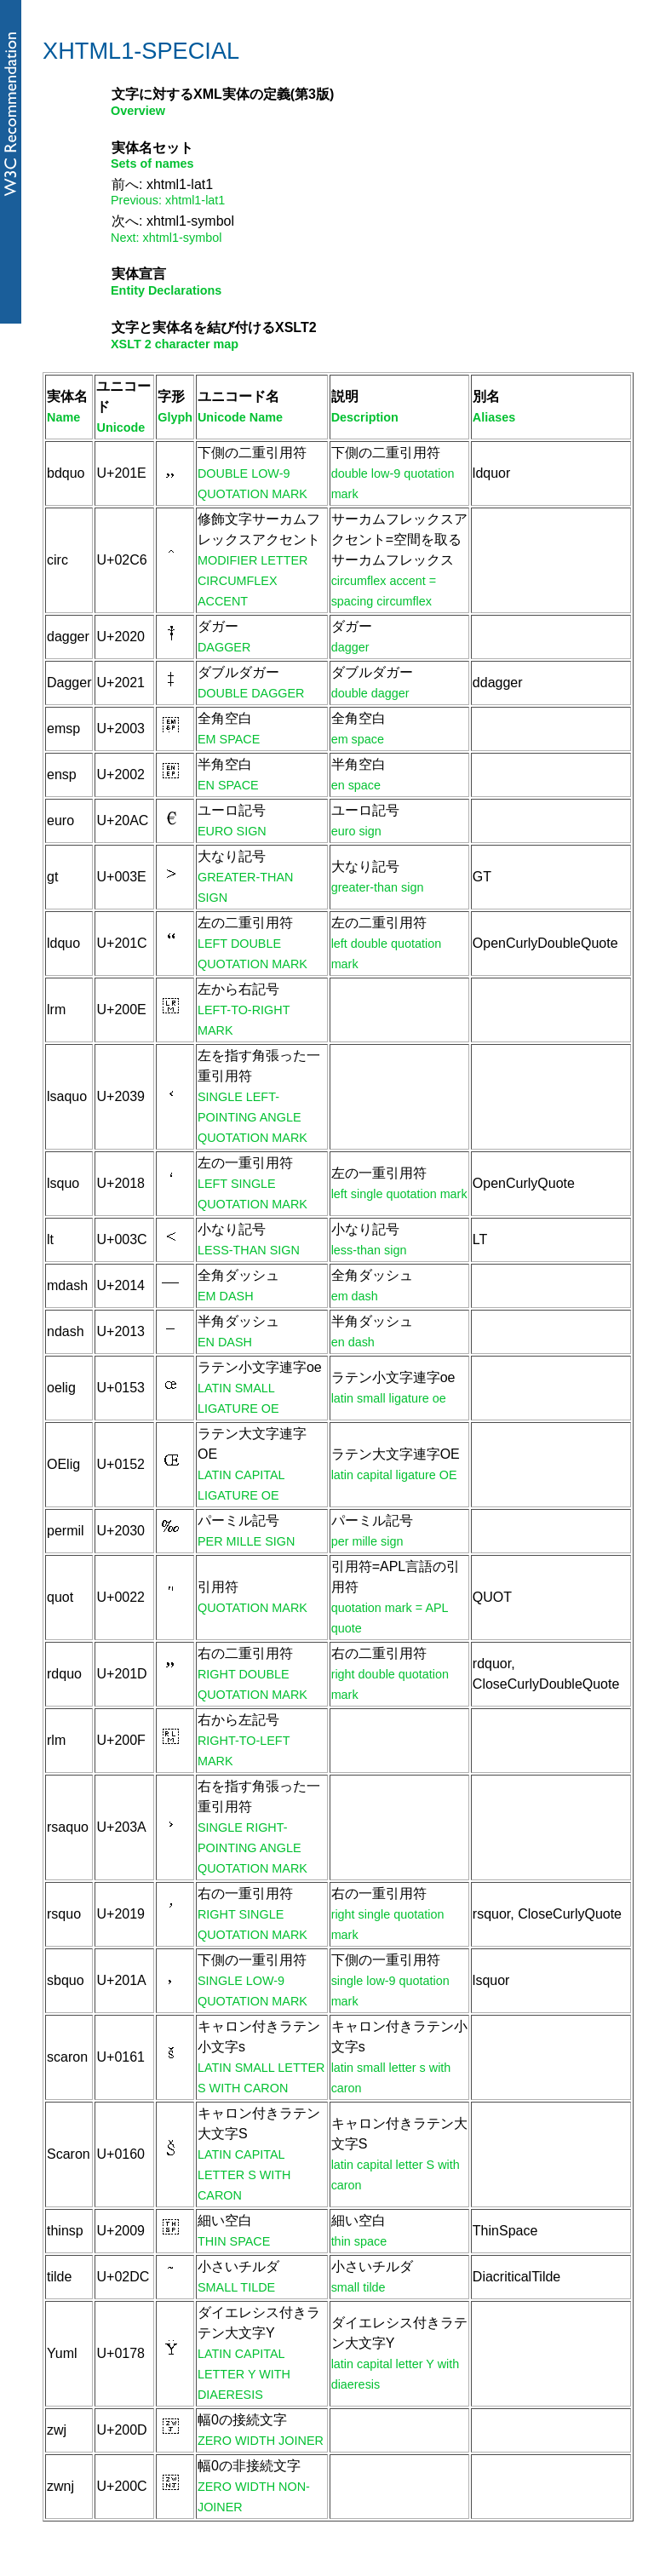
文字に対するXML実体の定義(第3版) (223, 94)
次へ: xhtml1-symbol (173, 221)
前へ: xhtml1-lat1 (162, 184)
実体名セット (152, 148)
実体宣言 (139, 274)
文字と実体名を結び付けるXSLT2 (214, 327)
